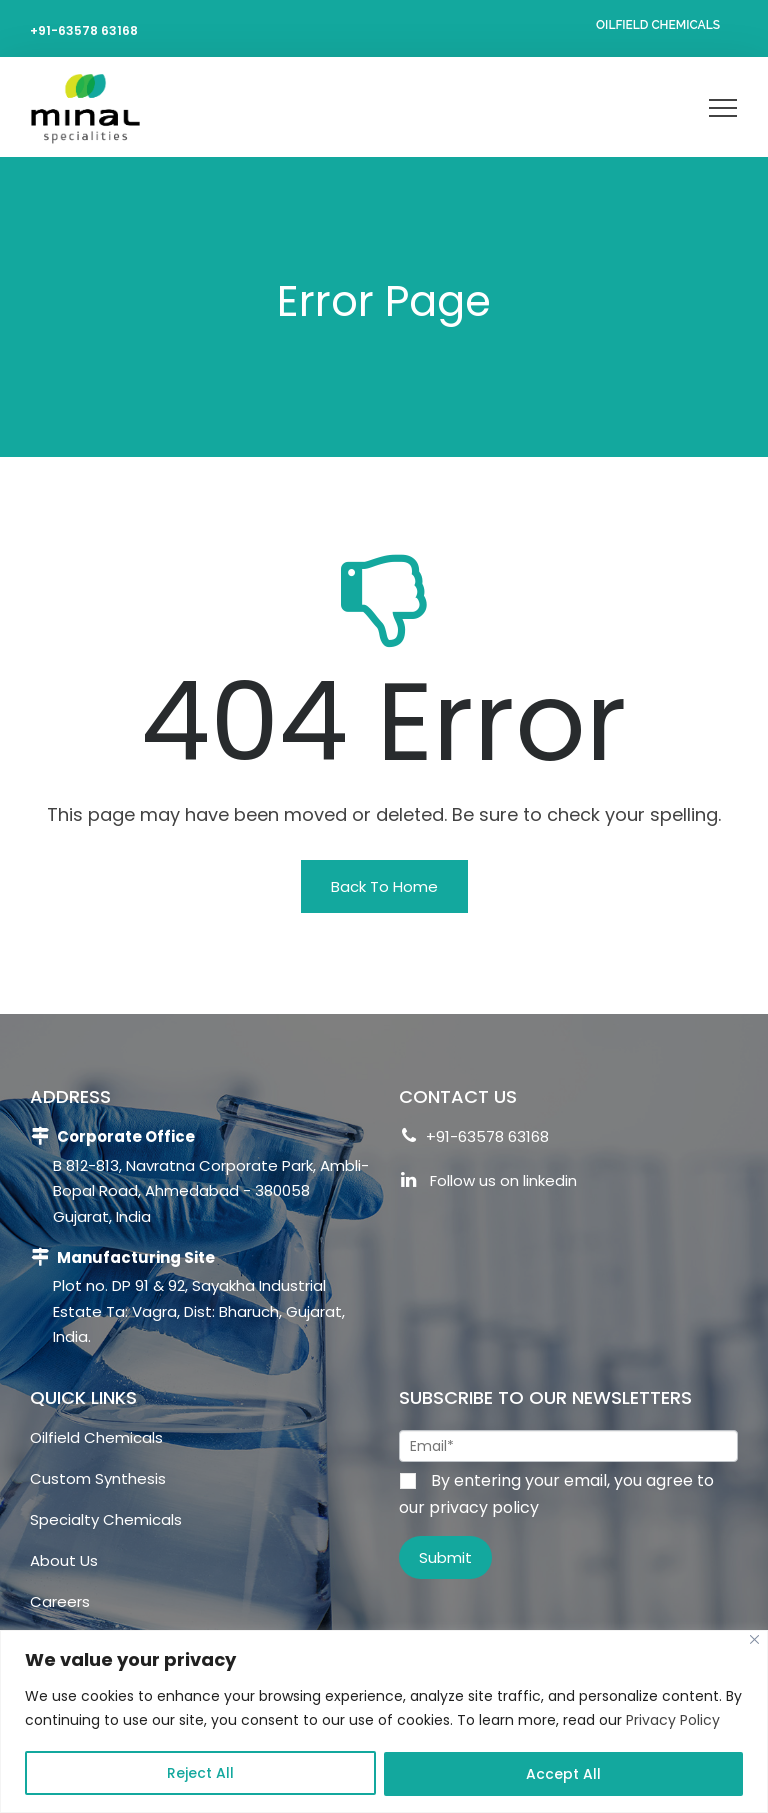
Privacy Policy (673, 1720)
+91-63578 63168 (84, 30)
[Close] (754, 1639)
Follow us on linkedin (488, 1183)
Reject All (200, 1774)
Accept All (563, 1774)
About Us (64, 1560)
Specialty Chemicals (106, 1519)
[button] (384, 886)
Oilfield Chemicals (658, 25)
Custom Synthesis (98, 1478)
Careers (60, 1601)
